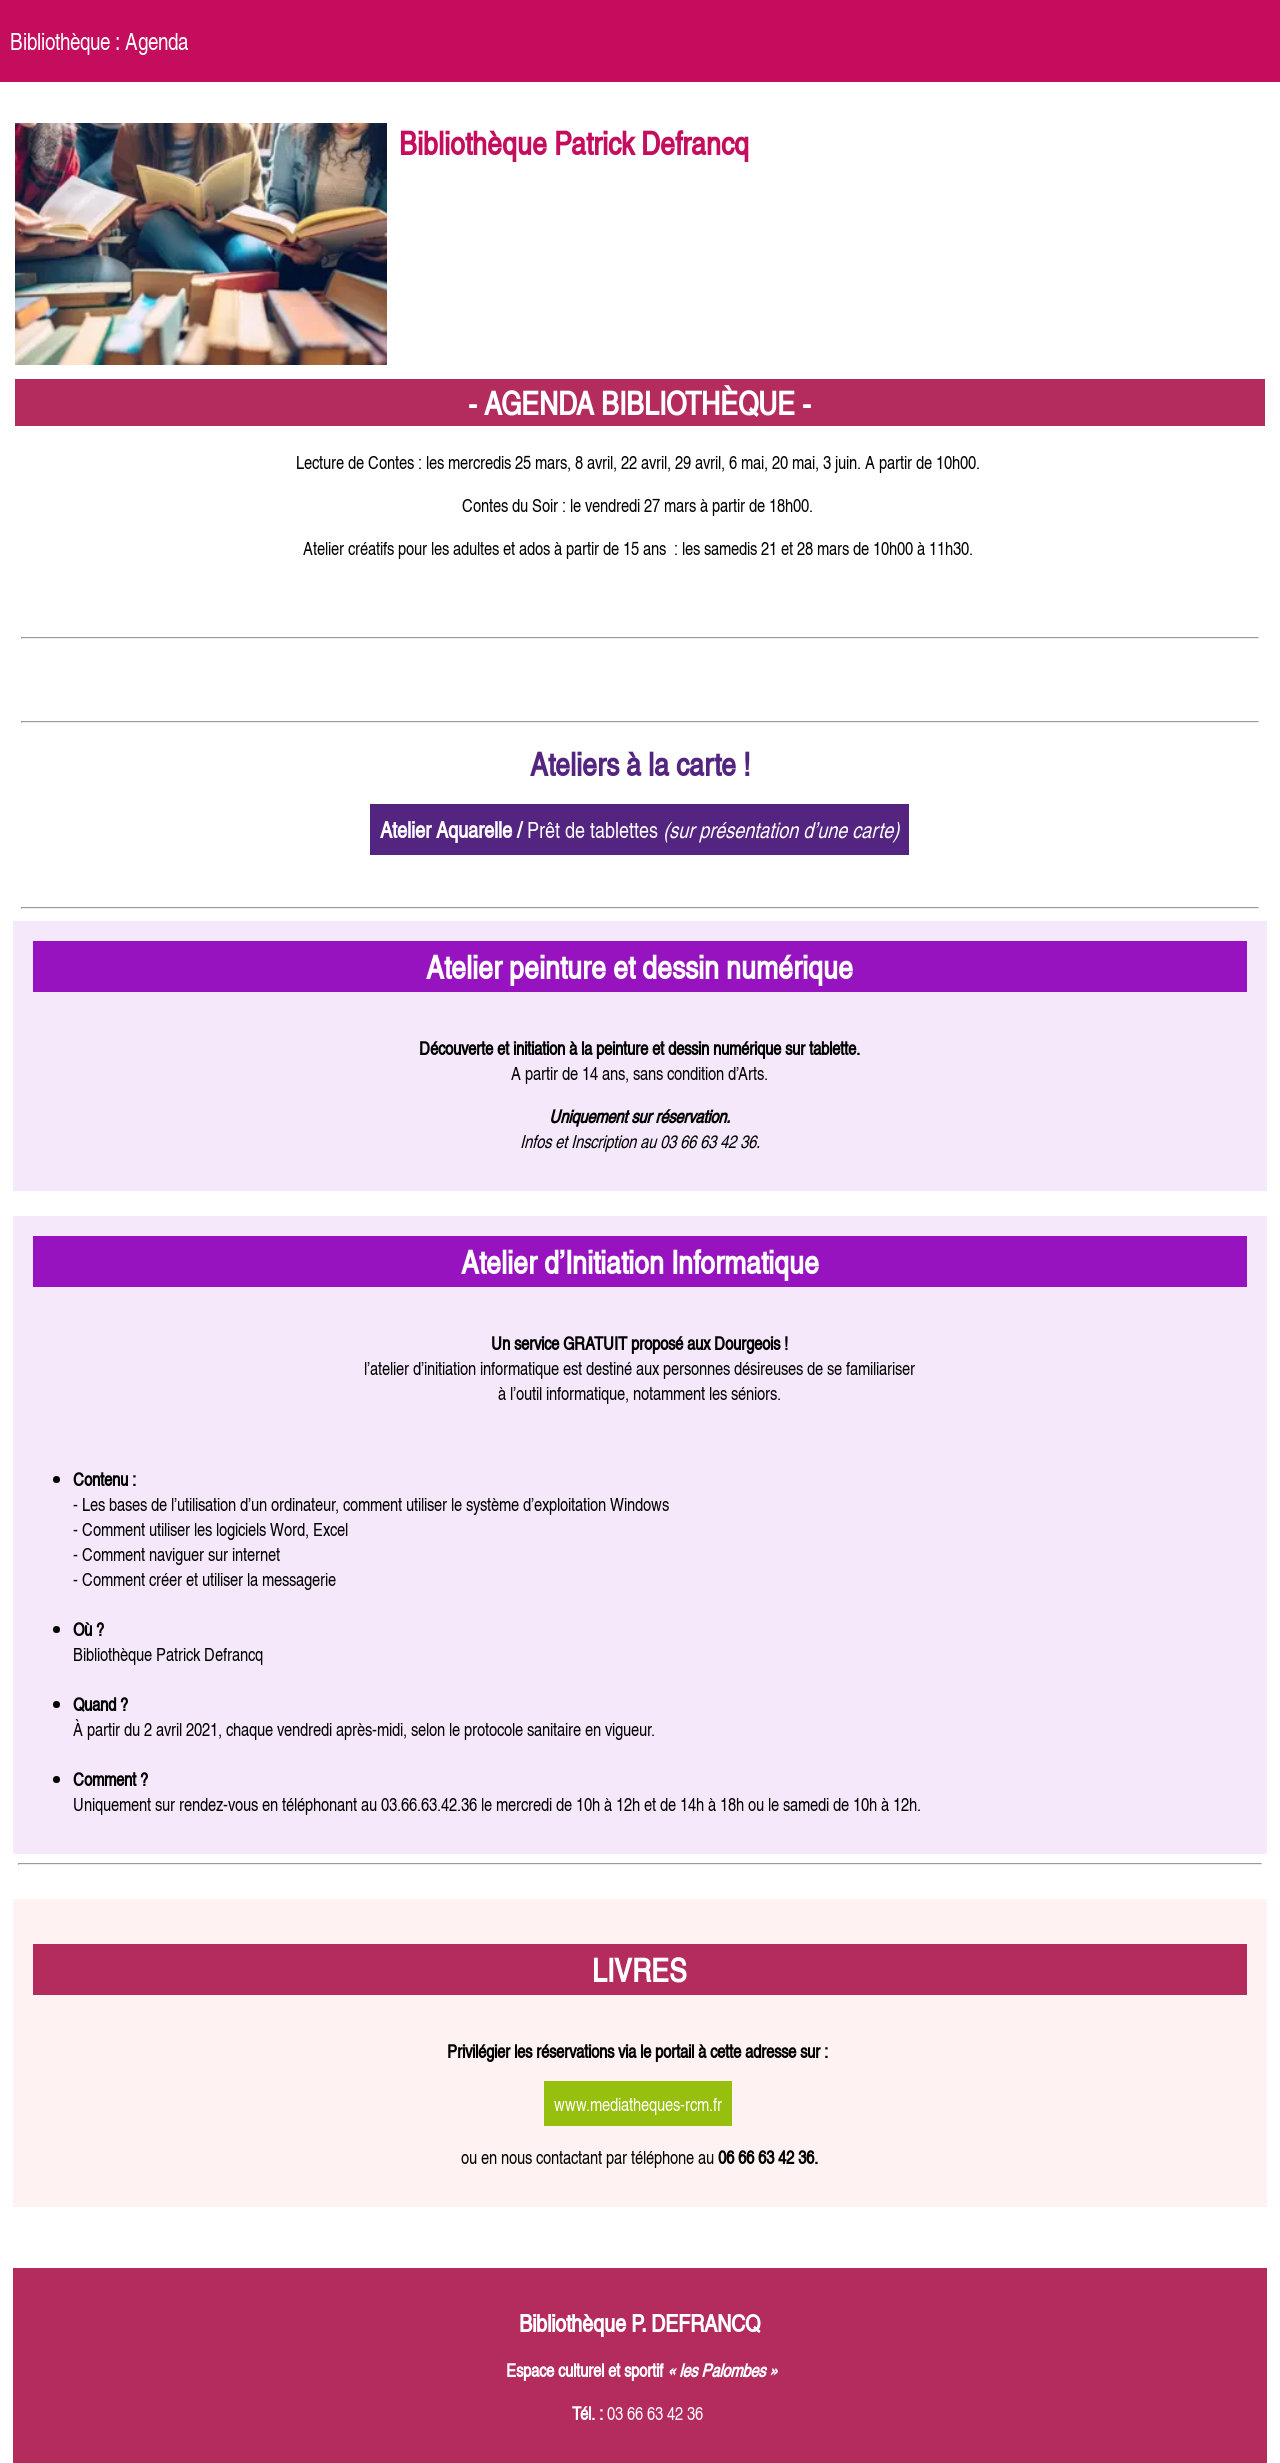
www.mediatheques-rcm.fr (638, 2103)
